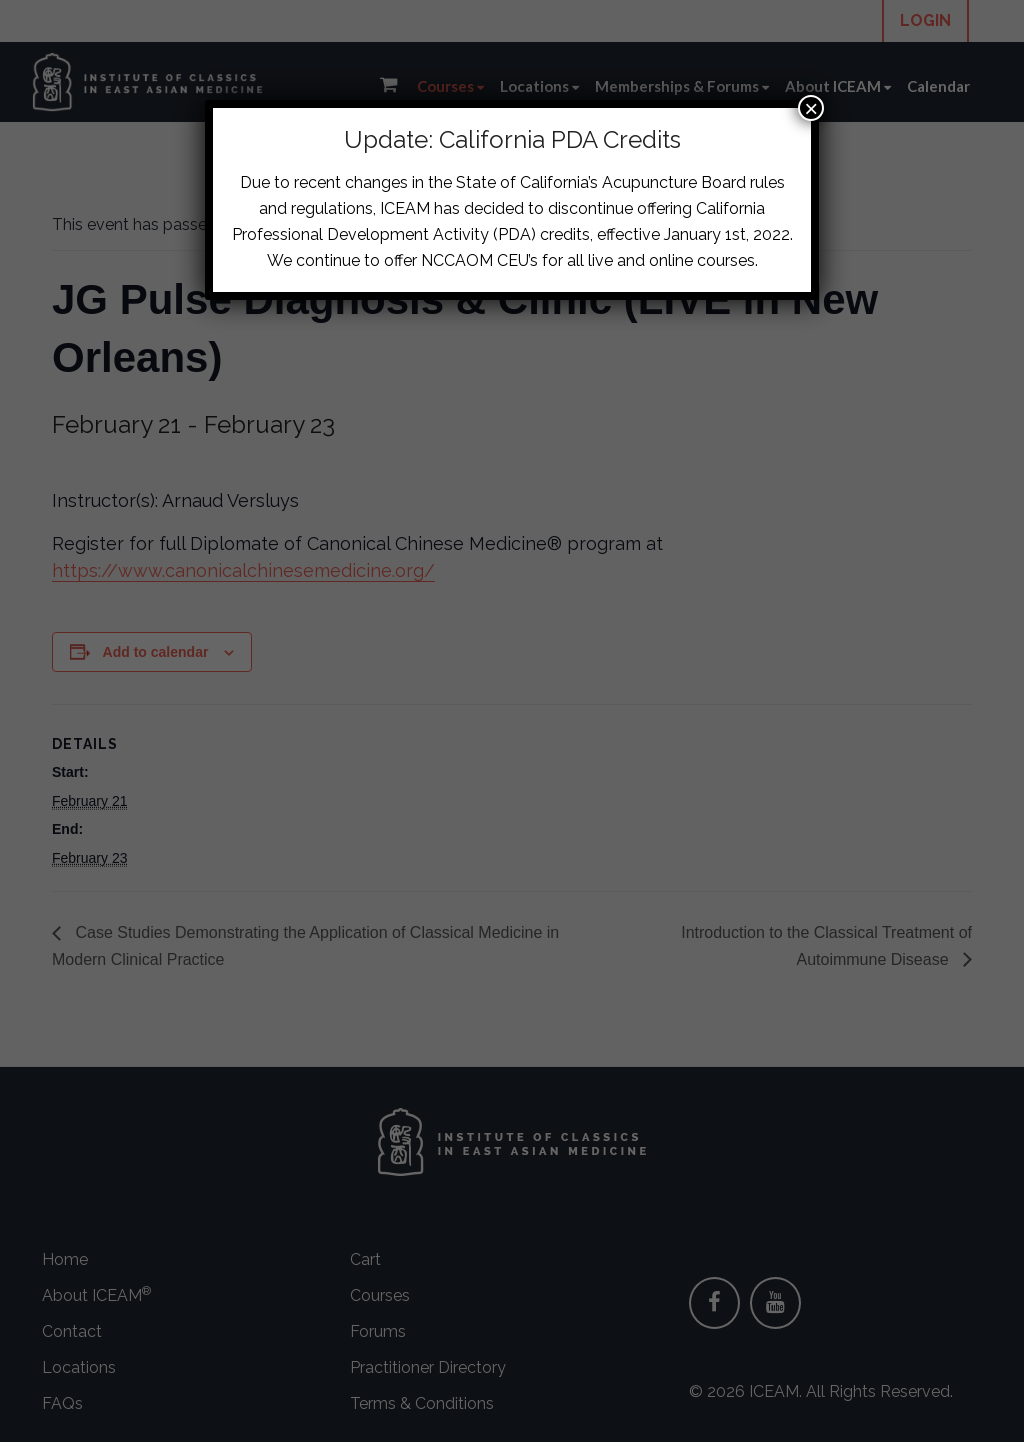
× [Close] (811, 108)
